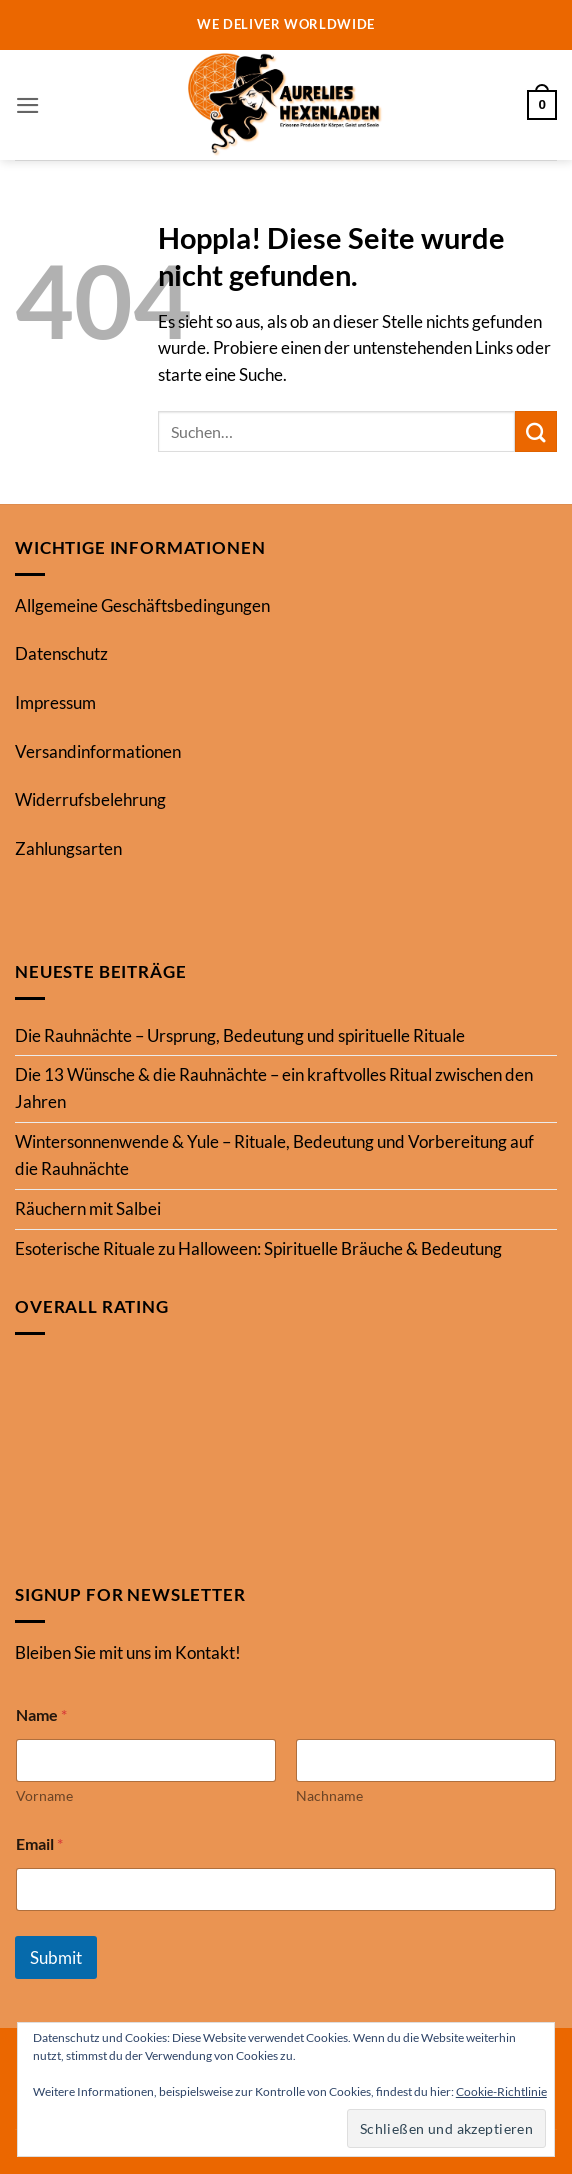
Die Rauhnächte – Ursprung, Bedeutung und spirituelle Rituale (240, 1035)
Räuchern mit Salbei (88, 1208)
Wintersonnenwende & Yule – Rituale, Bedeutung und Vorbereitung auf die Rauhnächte (274, 1155)
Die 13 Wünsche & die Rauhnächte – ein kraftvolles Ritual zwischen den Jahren (274, 1088)
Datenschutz (61, 653)
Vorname (44, 1795)
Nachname (329, 1795)
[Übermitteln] (536, 431)
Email (39, 1843)
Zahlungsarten (68, 848)
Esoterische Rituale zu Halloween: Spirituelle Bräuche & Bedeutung (258, 1248)
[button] (28, 105)
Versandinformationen (98, 751)
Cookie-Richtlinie (501, 2091)
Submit (56, 1957)
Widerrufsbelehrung (90, 799)
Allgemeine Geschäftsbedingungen (142, 605)
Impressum (55, 702)
